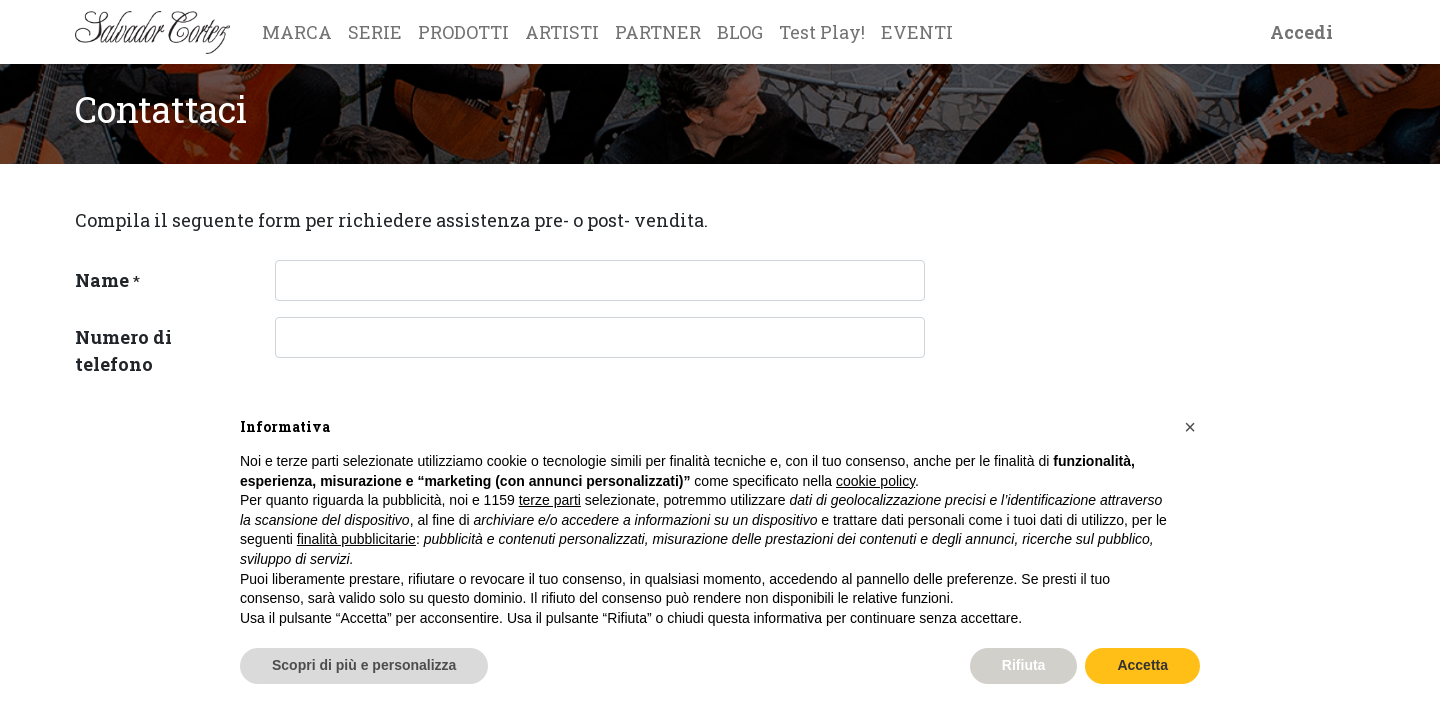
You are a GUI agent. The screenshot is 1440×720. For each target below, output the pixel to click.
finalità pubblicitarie (356, 539)
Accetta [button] (1142, 665)
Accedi (1301, 32)
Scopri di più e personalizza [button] (364, 665)
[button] (1190, 427)
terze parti (550, 500)
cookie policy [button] (875, 481)
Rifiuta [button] (1024, 665)
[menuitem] (297, 32)
